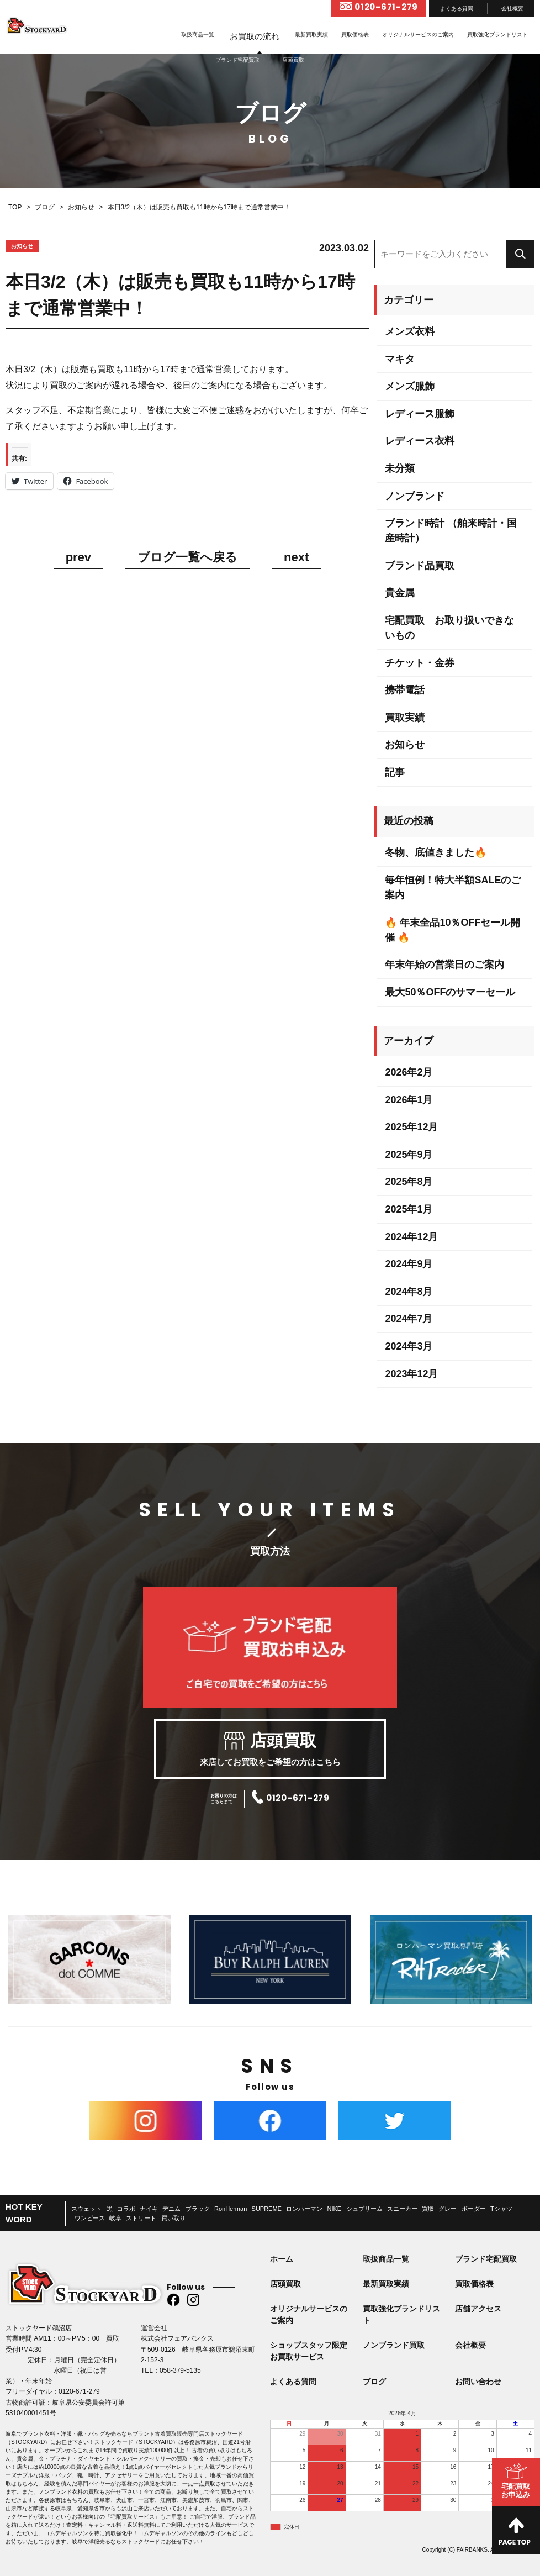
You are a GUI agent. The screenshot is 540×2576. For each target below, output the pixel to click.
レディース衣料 (419, 440)
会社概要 (512, 9)
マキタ (400, 359)
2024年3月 (408, 1346)
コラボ (126, 2208)
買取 (428, 2208)
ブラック (198, 2208)
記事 (395, 772)
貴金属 (400, 592)
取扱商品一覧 (197, 34)
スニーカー (402, 2208)
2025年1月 (408, 1209)
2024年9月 (408, 1263)
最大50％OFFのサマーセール (450, 992)
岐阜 (115, 2218)
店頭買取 (285, 2283)
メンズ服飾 (410, 386)
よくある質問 (456, 9)
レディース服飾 (419, 413)
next (296, 557)
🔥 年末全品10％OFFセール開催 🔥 (452, 930)
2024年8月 (408, 1291)
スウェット (86, 2208)
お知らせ (405, 744)
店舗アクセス (478, 2308)
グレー (447, 2208)
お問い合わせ (478, 2381)
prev (78, 557)
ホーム (281, 2258)
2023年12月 (411, 1373)
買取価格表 (355, 34)
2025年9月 (408, 1154)
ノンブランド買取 (394, 2345)
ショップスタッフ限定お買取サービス (308, 2351)
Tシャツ (501, 2208)
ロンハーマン (304, 2208)
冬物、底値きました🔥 (435, 852)
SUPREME (267, 2208)
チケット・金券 (419, 662)
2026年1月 (408, 1099)
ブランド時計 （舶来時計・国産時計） (451, 531)
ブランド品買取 (419, 565)
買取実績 (405, 717)
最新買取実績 (311, 34)
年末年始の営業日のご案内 (444, 964)
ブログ (374, 2381)
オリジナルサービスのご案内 (418, 34)
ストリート (141, 2218)
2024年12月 (411, 1236)
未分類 (400, 468)
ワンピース (90, 2218)
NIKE (334, 2208)
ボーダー (474, 2208)
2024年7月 (408, 1318)
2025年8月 (408, 1181)
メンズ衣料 (410, 331)
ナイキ (149, 2208)
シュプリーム (364, 2208)
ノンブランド (414, 496)
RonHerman (230, 2208)
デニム (171, 2208)
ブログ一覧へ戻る (187, 557)
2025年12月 (411, 1126)
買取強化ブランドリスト (497, 34)
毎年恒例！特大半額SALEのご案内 (453, 887)
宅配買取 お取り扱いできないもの (449, 628)
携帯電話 (405, 690)
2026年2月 (408, 1072)
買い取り (173, 2218)
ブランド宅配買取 (486, 2258)
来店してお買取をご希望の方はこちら (270, 1749)
